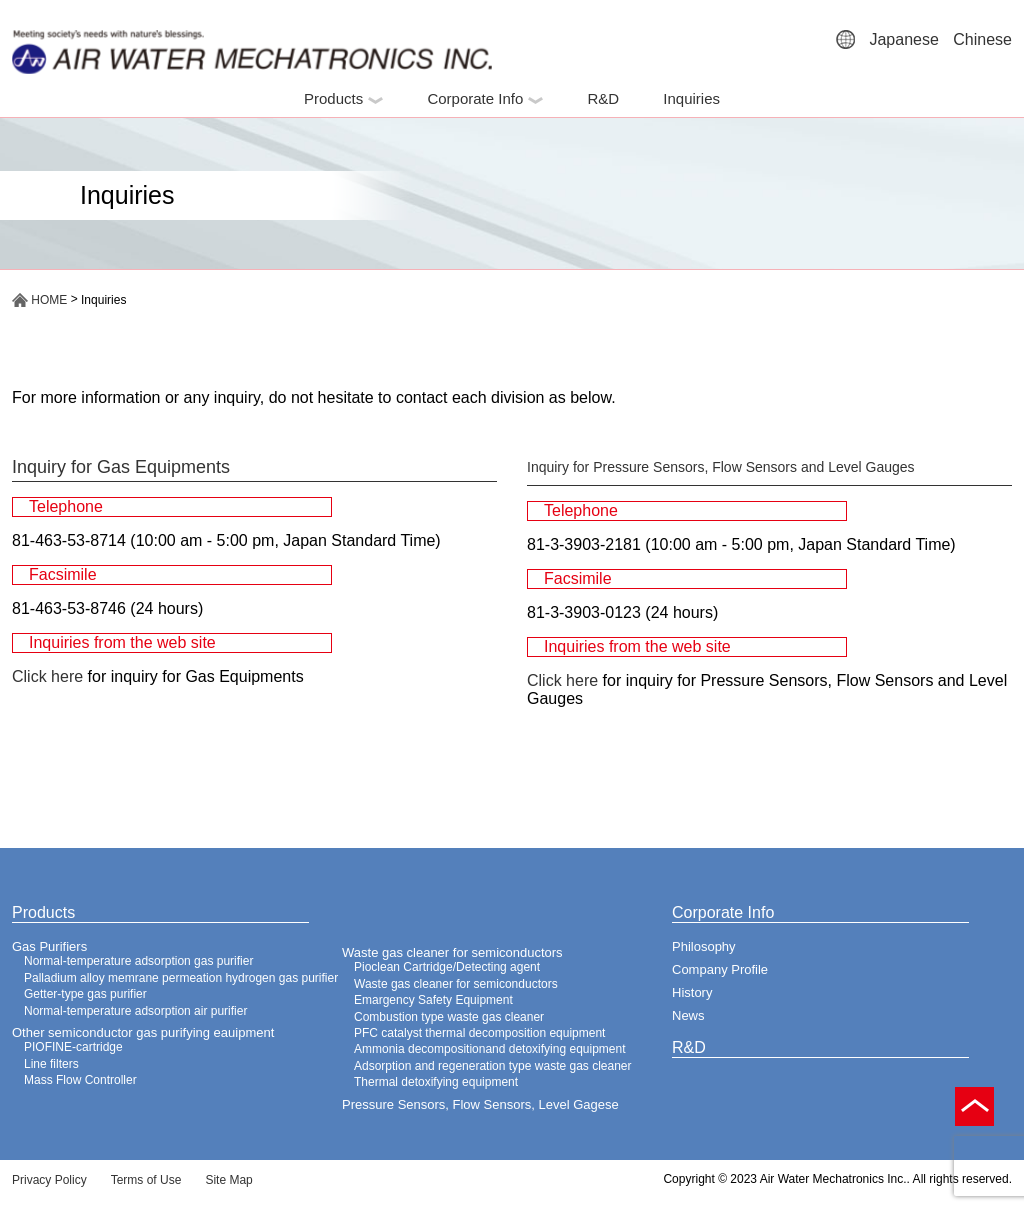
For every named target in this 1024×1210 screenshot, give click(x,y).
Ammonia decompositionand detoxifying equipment (490, 1049)
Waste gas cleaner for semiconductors (452, 952)
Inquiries (691, 98)
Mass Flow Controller (80, 1080)
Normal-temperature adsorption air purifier (135, 1011)
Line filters (51, 1064)
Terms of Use (146, 1180)
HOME (39, 300)
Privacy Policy (49, 1180)
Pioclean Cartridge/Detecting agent (447, 967)
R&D (603, 98)
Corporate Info (485, 98)
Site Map (228, 1180)
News (688, 1015)
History (692, 992)
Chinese (982, 39)
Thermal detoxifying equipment (436, 1082)
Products (343, 98)
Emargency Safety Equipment (433, 1000)
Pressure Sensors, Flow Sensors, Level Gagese (480, 1104)
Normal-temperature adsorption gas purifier (138, 961)
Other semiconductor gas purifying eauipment (143, 1032)
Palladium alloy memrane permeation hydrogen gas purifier (181, 978)
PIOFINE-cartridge (73, 1047)
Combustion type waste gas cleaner (449, 1017)
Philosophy (704, 946)
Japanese (903, 39)
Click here (47, 676)
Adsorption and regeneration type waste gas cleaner (493, 1066)
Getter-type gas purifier (85, 994)
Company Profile (720, 969)
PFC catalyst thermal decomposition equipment (479, 1033)
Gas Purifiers (49, 946)
